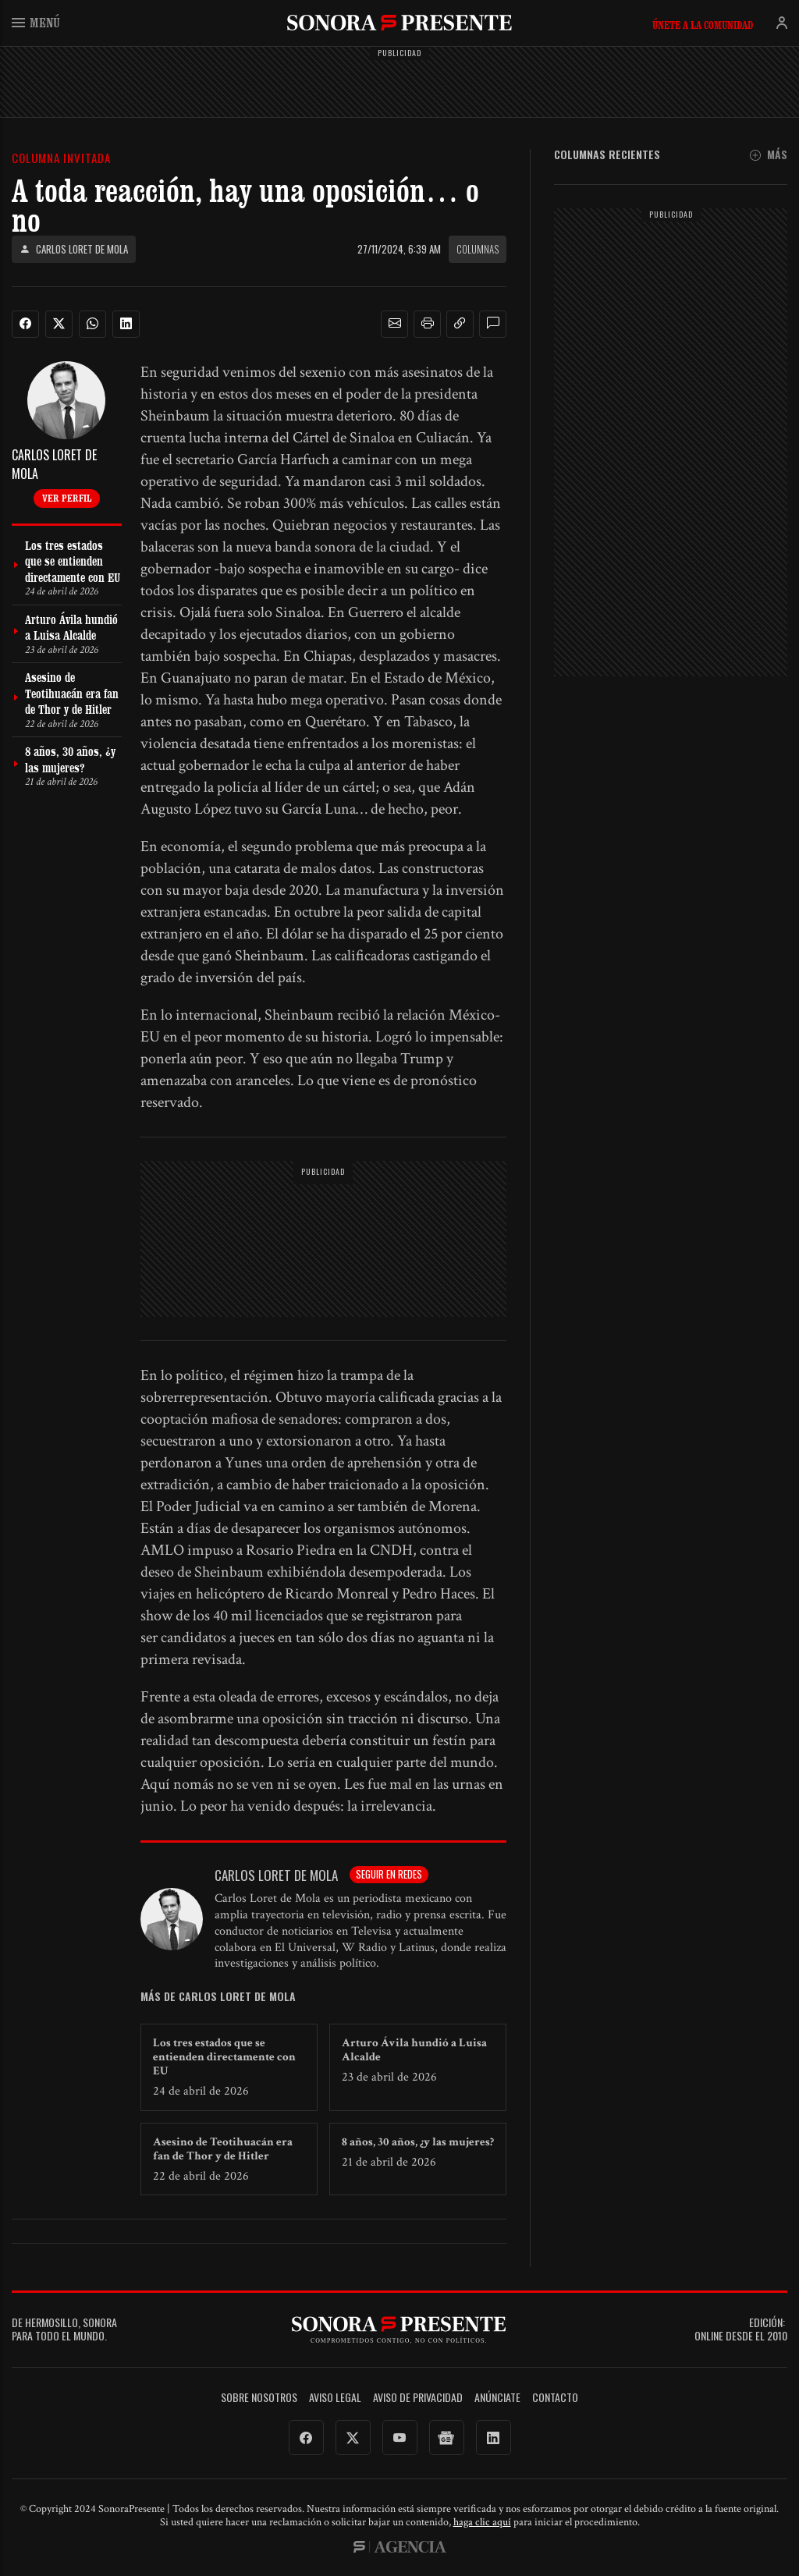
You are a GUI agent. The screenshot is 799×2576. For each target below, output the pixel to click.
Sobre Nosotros (259, 2397)
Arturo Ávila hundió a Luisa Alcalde (414, 2049)
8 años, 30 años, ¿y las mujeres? (418, 2141)
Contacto (555, 2397)
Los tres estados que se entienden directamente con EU (224, 2056)
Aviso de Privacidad (418, 2397)
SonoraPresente (399, 22)
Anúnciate (497, 2397)
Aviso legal (335, 2397)
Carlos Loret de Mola (74, 249)
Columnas (477, 249)
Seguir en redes (389, 1874)
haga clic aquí (482, 2522)
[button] (395, 324)
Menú (36, 22)
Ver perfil (66, 497)
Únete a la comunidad (702, 25)
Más (768, 155)
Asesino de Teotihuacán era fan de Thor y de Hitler (223, 2148)
